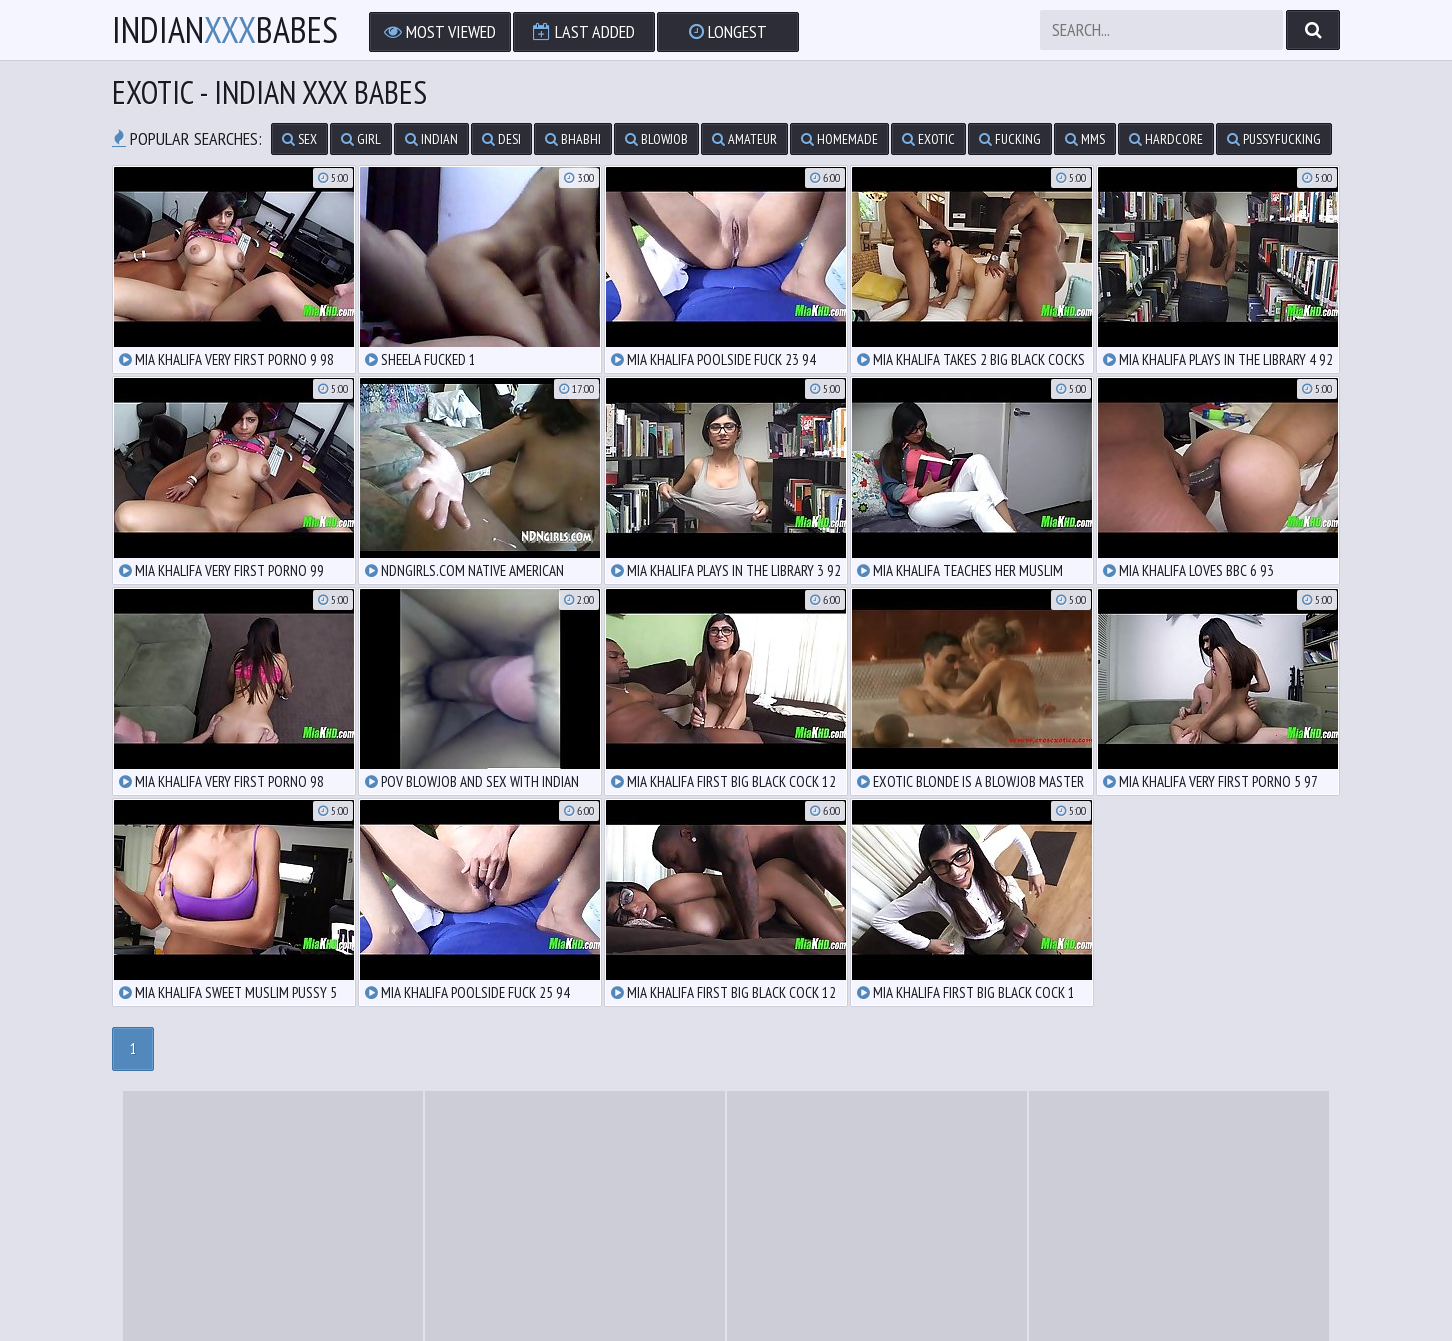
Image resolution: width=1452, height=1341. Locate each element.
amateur (744, 139)
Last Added (584, 31)
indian (431, 139)
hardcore (1166, 139)
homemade (839, 139)
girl (361, 139)
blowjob (656, 139)
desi (501, 139)
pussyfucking (1274, 139)
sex (299, 139)
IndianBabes (225, 30)
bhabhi (573, 139)
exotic (928, 139)
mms (1085, 139)
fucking (1010, 139)
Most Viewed (440, 31)
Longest (728, 31)
